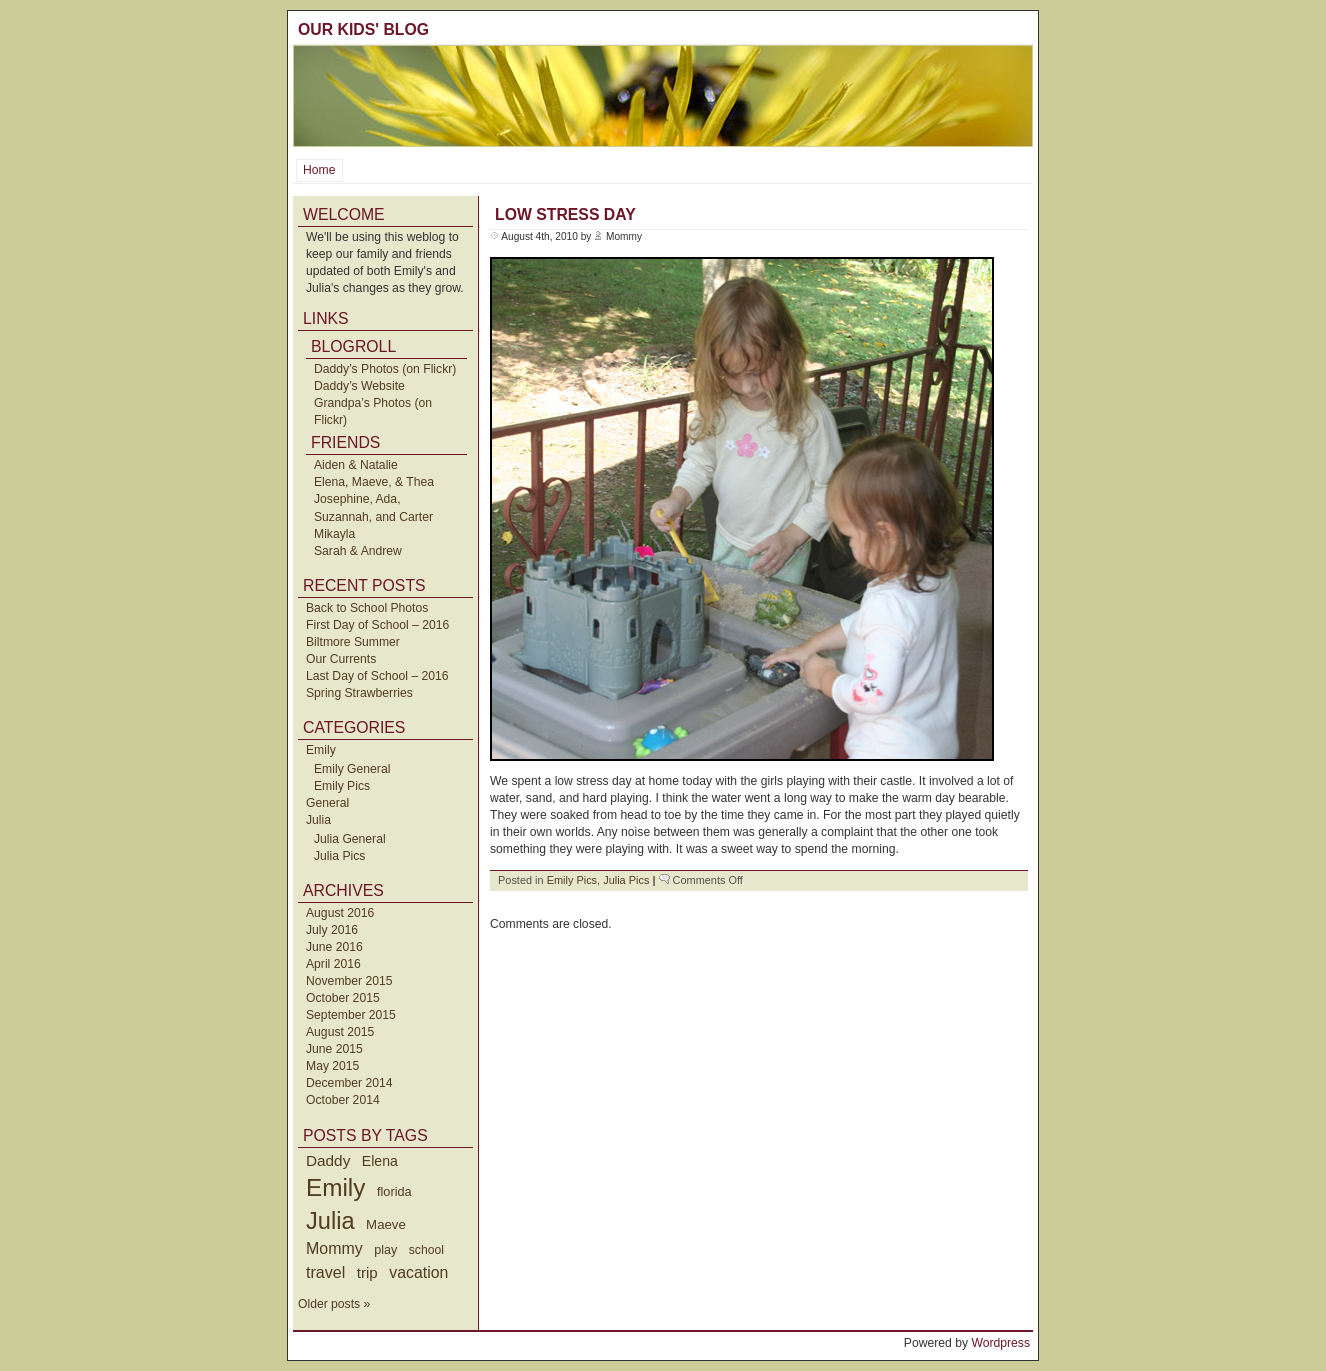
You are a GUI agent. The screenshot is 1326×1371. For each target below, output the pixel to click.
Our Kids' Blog (363, 29)
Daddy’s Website (359, 386)
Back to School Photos (367, 608)
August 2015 (340, 1032)
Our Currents (341, 659)
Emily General (352, 769)
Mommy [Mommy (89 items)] (334, 1248)
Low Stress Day (565, 214)
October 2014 (343, 1100)
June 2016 (334, 947)
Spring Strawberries (359, 693)
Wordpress (1000, 1343)
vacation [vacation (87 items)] (418, 1272)
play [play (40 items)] (385, 1250)
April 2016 (333, 964)
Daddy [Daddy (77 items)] (328, 1160)
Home (319, 170)
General (327, 803)
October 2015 (343, 998)
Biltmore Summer (353, 642)
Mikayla (334, 534)
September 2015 (351, 1015)
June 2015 (334, 1049)
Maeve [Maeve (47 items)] (386, 1224)
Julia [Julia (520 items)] (330, 1221)
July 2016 (332, 930)
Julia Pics (339, 856)
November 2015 (349, 981)
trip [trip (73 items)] (367, 1272)
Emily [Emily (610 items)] (335, 1187)
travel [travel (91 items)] (325, 1272)
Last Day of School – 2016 (377, 676)
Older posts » (334, 1304)
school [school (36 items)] (426, 1250)
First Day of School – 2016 (377, 625)
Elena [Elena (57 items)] (380, 1161)
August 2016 (340, 913)
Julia (318, 820)
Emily (321, 750)
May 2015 (332, 1066)
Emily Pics (342, 786)
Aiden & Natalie (356, 465)
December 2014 (349, 1083)
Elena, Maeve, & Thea (374, 482)
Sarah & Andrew (358, 551)
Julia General (350, 839)
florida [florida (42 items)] (394, 1191)
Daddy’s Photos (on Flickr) (385, 369)
